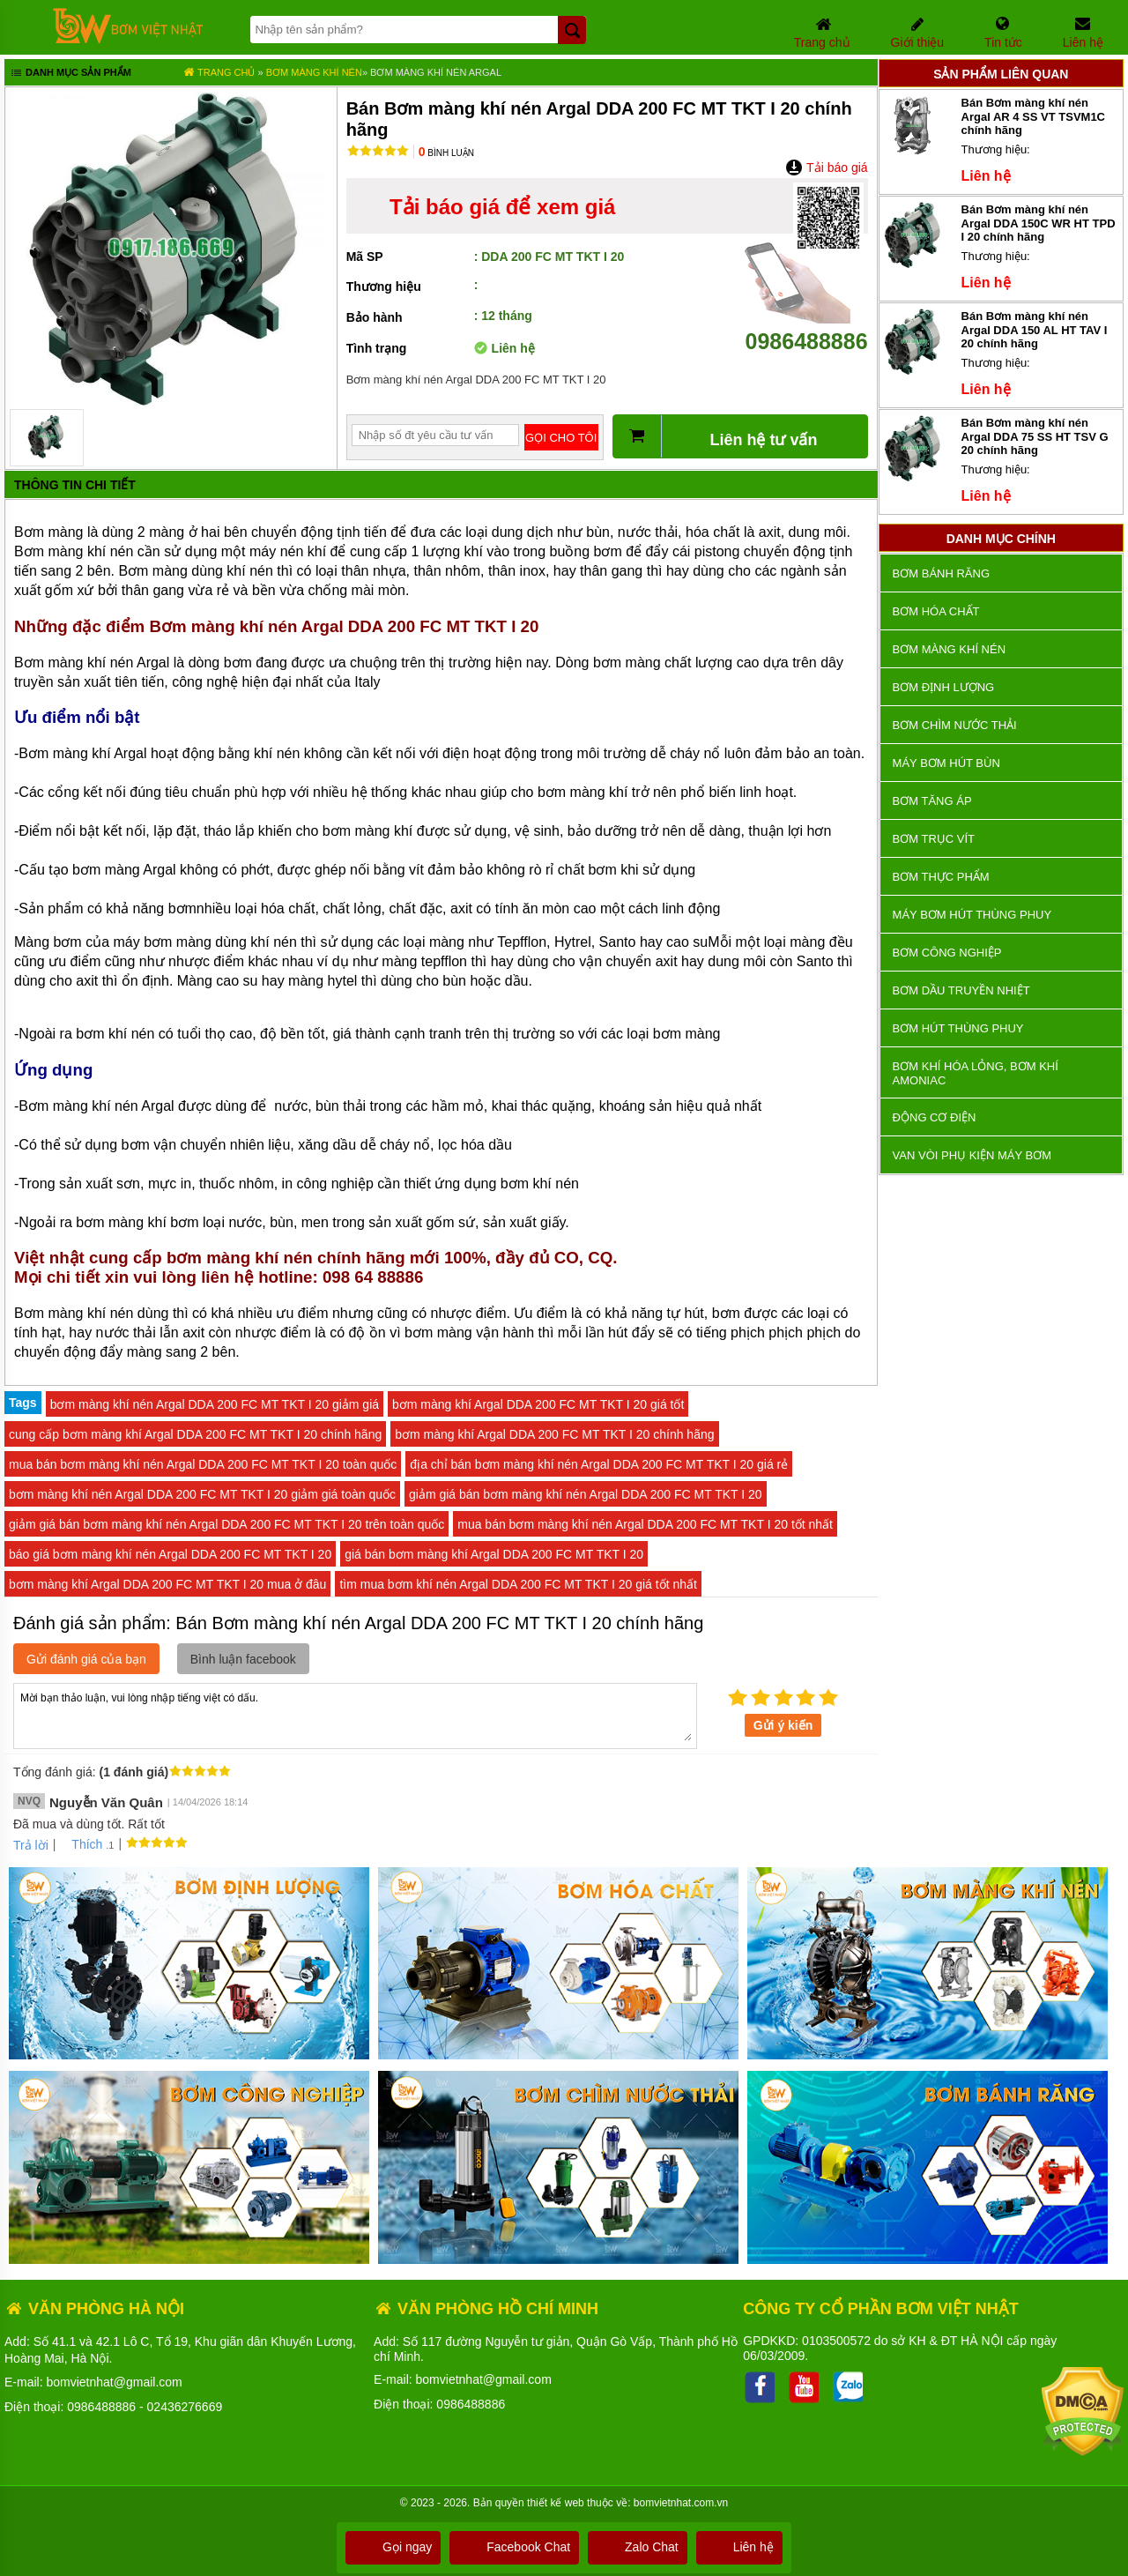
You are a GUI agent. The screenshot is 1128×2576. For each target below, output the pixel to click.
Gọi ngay (393, 2547)
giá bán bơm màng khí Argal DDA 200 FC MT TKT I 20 (494, 1554)
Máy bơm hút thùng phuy (972, 914)
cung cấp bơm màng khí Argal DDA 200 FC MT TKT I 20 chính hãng (195, 1434)
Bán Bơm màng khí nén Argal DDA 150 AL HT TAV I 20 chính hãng (1034, 329)
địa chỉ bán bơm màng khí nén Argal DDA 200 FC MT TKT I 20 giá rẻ (599, 1464)
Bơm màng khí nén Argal (435, 72)
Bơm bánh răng (941, 573)
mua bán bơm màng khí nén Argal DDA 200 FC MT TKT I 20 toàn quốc (203, 1464)
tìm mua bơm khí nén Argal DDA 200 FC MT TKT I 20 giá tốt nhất (518, 1584)
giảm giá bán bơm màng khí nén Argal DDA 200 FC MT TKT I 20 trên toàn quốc (226, 1524)
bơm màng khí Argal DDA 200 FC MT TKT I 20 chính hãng (554, 1434)
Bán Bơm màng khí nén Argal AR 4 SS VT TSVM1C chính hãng (1033, 116)
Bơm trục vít (934, 838)
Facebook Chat (514, 2547)
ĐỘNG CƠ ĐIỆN (934, 1117)
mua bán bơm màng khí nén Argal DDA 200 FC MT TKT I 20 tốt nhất (645, 1524)
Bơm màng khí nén (314, 72)
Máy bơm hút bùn (946, 763)
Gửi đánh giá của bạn (86, 1659)
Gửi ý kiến (783, 1725)
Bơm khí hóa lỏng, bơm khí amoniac (975, 1073)
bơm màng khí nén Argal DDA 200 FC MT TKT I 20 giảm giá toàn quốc (202, 1494)
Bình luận (446, 153)
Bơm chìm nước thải (955, 725)
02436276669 (185, 2407)
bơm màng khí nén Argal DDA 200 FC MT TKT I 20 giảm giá (214, 1404)
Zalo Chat (638, 2547)
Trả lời (30, 1845)
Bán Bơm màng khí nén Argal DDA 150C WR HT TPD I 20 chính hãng (1038, 223)
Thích (80, 1844)
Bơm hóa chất (936, 611)
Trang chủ (219, 72)
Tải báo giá (826, 167)
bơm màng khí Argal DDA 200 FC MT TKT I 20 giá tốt (538, 1404)
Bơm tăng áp (932, 801)
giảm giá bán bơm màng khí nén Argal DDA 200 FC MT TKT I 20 (585, 1494)
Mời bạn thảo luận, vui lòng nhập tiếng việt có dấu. (355, 1714)
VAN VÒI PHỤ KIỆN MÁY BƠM (972, 1155)
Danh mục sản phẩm (70, 74)
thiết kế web (555, 2503)
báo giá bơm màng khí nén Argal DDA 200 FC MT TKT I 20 (170, 1554)
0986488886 (806, 328)
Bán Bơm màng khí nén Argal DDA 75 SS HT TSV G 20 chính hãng (1035, 436)
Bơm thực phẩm (941, 876)
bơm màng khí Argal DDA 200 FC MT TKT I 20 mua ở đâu (167, 1584)
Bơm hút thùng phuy (958, 1028)
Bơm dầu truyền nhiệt (961, 990)
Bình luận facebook (243, 1659)
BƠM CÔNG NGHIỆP (947, 952)
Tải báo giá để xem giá (502, 207)
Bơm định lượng (944, 687)
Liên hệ (739, 2547)
